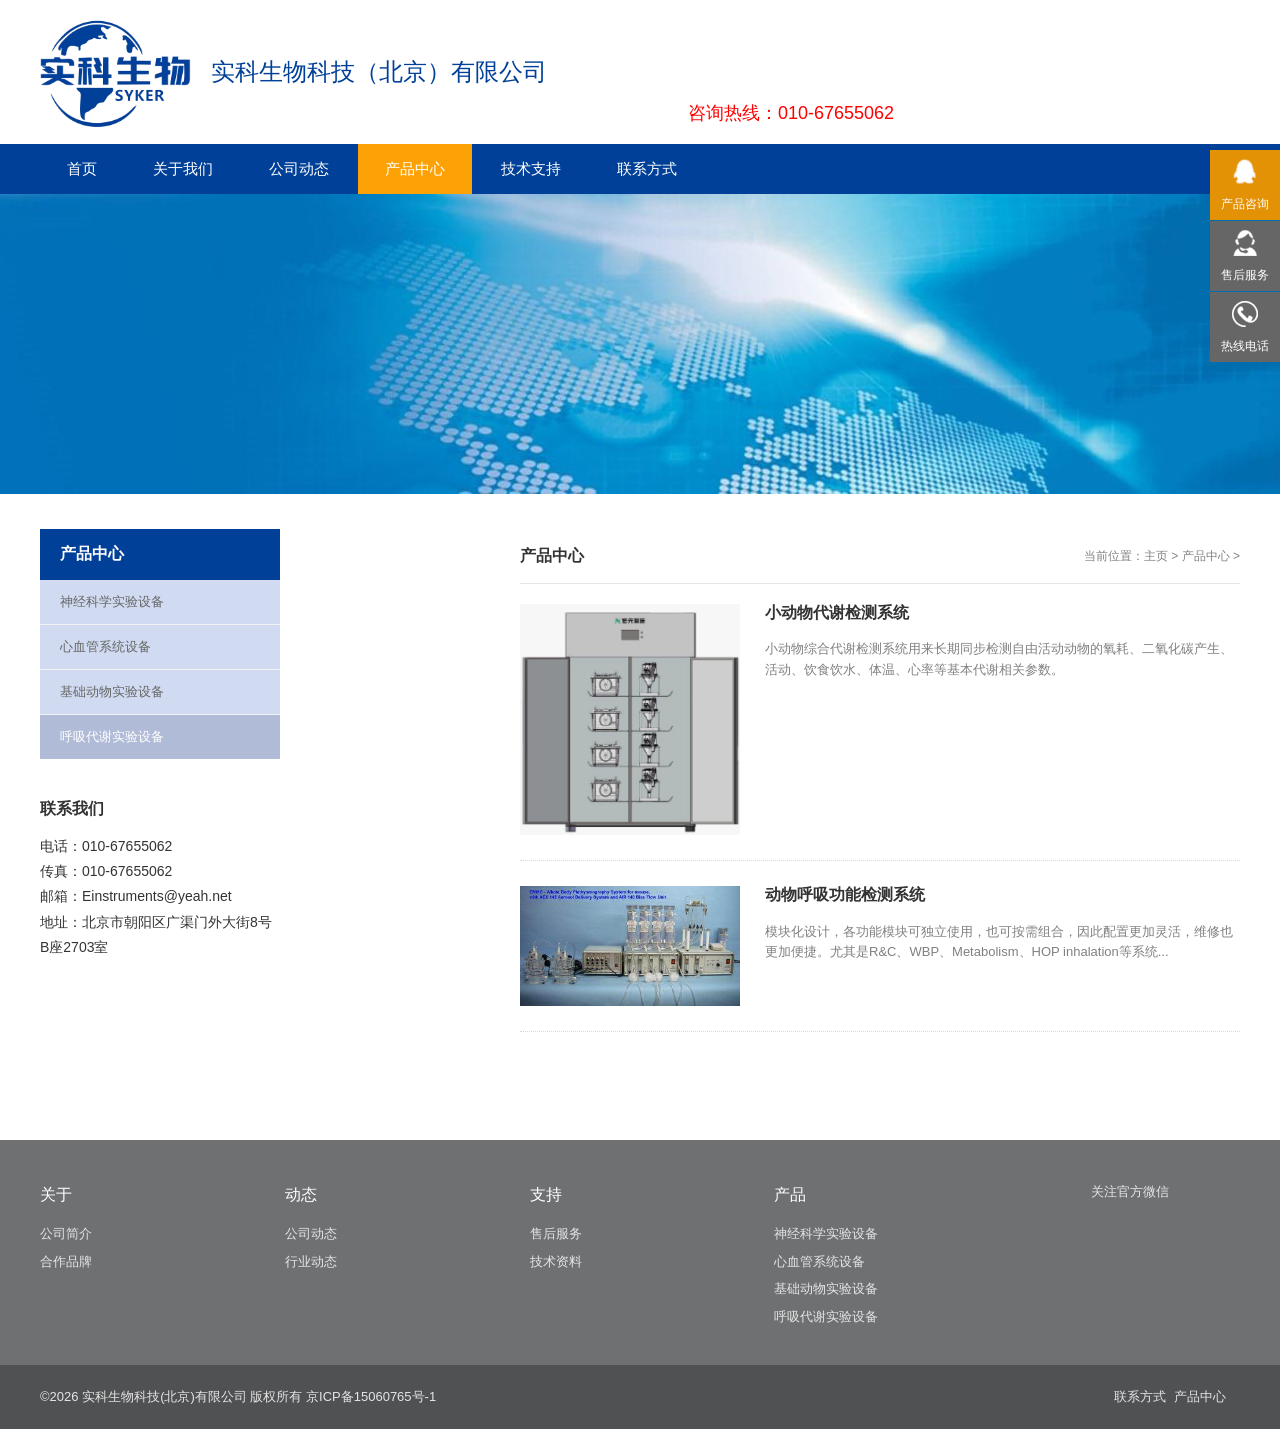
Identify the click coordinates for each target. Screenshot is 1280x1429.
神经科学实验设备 (112, 601)
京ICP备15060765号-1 (371, 1396)
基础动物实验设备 (112, 691)
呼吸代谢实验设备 (112, 736)
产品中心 (1206, 556)
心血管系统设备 (105, 646)
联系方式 (1140, 1396)
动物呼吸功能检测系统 (845, 894)
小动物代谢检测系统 (837, 612)
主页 (1156, 556)
